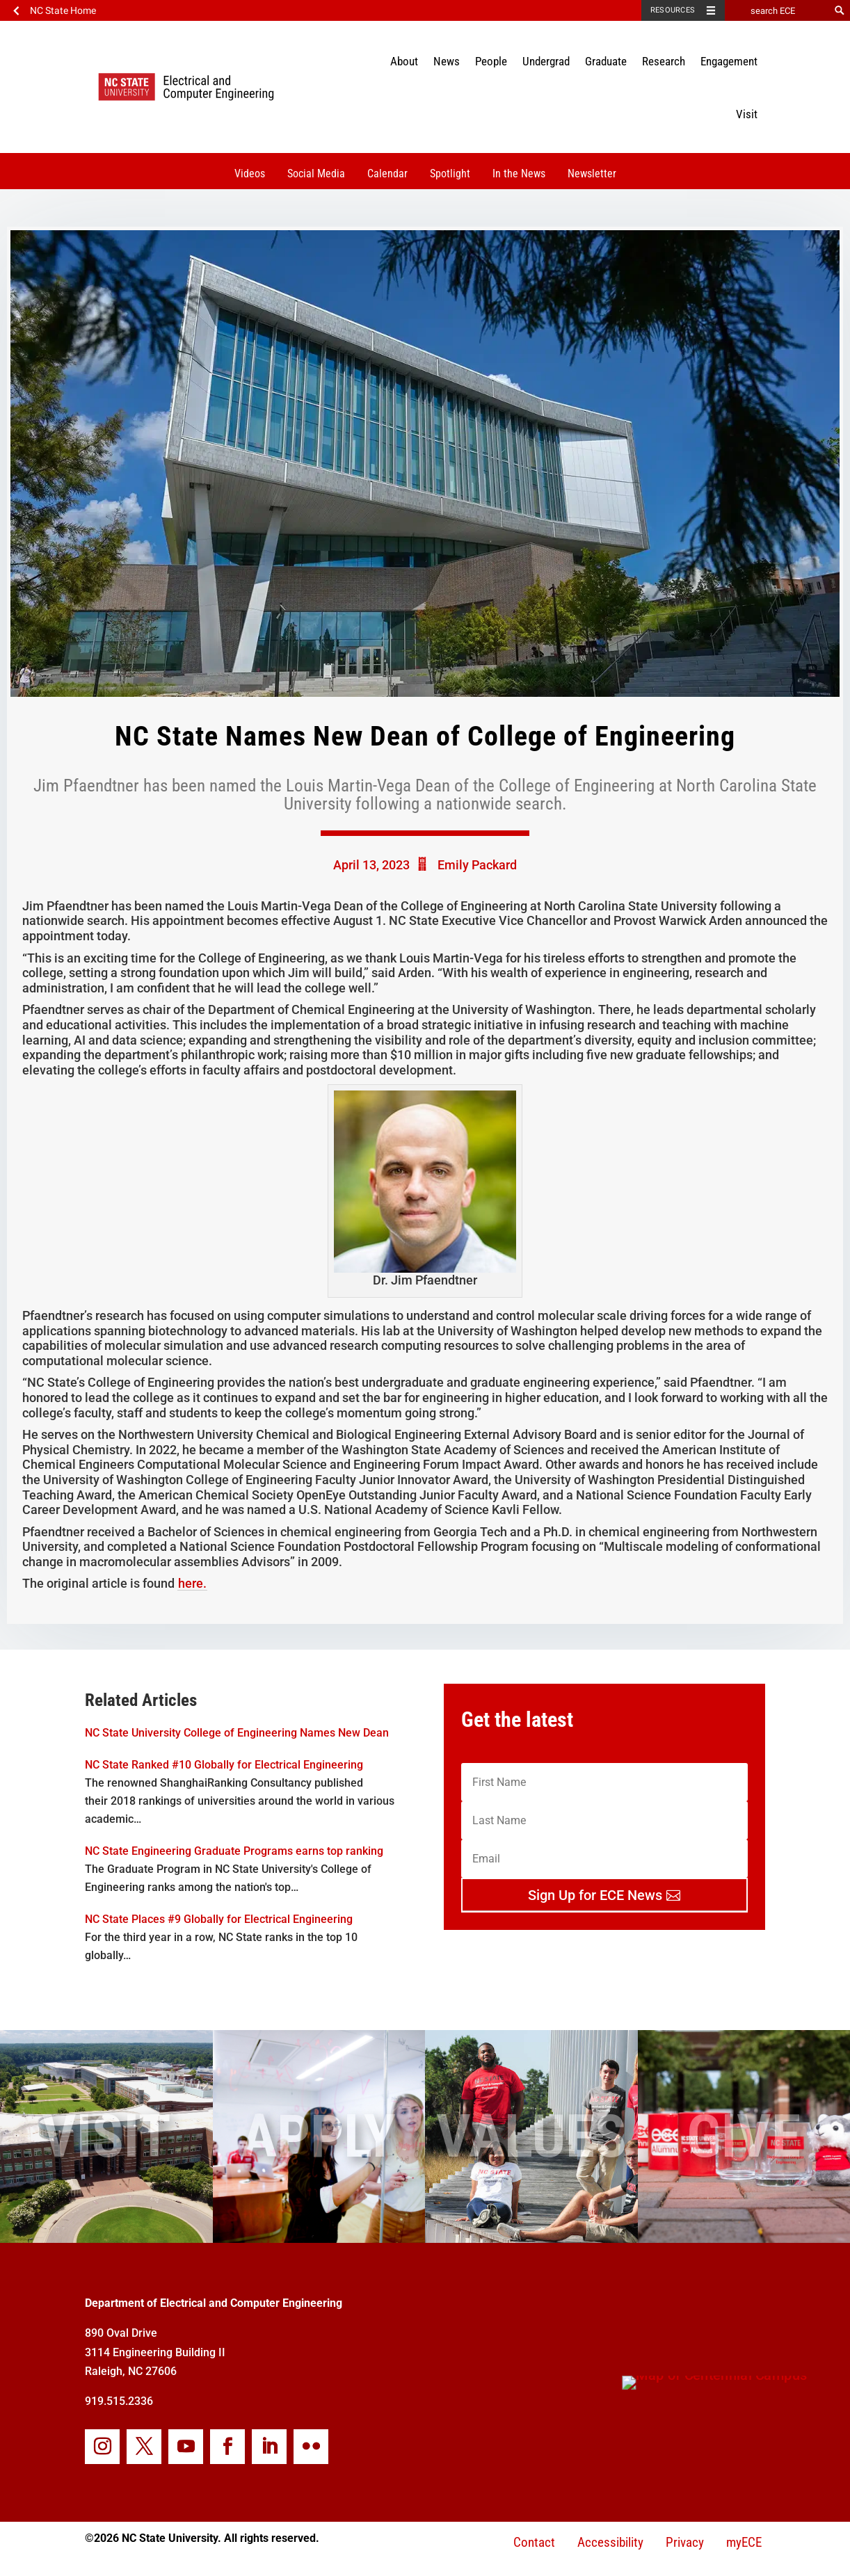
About (404, 61)
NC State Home (63, 10)
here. (192, 1583)
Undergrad (546, 61)
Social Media (316, 173)
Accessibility (610, 2542)
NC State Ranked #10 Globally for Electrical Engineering (224, 1764)
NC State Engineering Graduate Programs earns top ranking (234, 1851)
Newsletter (592, 173)
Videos (249, 173)
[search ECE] (777, 10)
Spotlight (450, 173)
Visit (746, 114)
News (446, 61)
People (491, 61)
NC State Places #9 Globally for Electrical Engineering (219, 1919)
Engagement (728, 61)
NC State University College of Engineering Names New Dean (237, 1732)
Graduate (606, 61)
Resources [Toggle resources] (672, 10)
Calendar (387, 173)
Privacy (685, 2542)
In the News (518, 173)
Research (663, 61)
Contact (534, 2542)
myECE (744, 2542)
